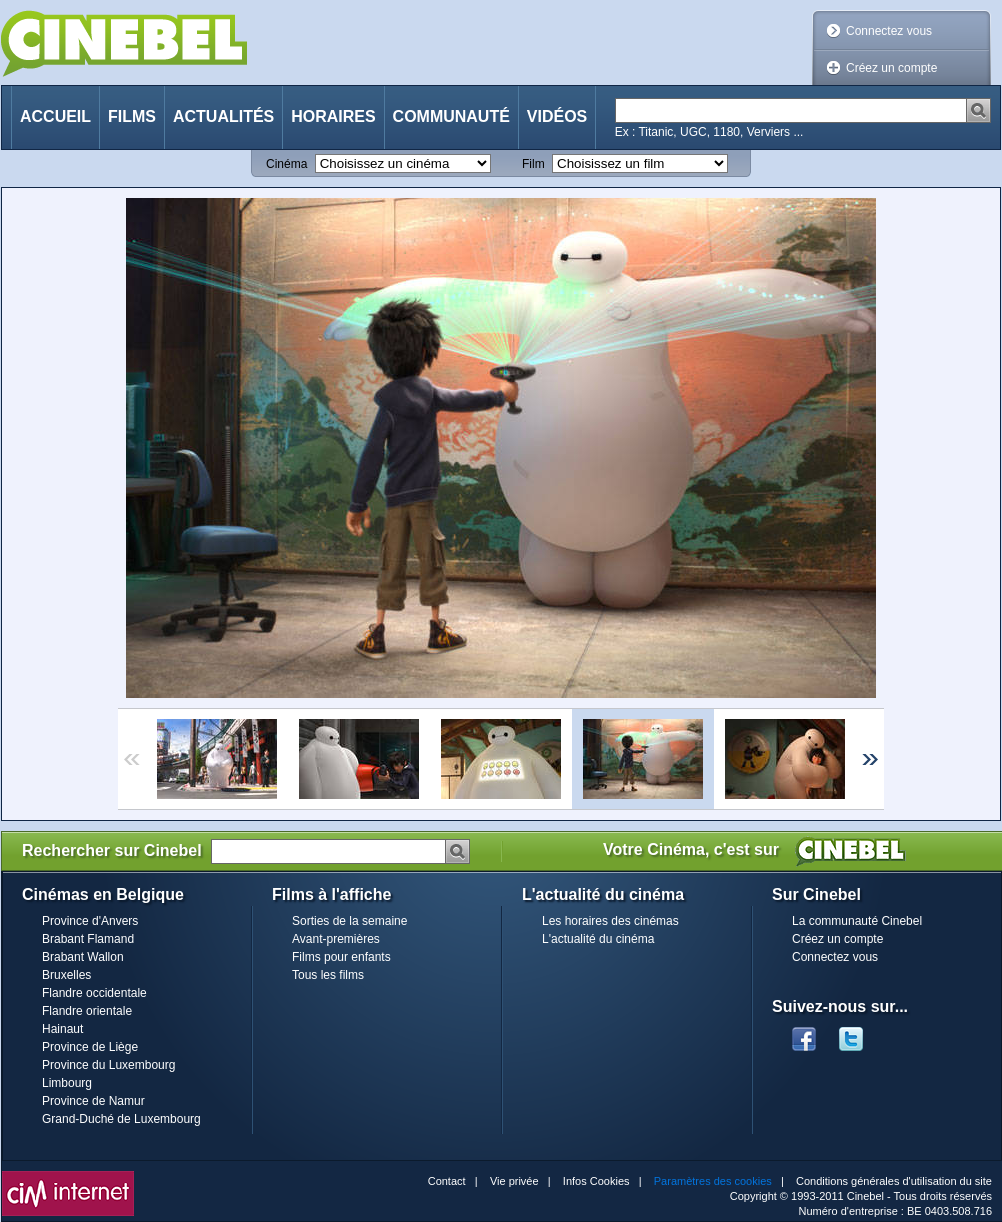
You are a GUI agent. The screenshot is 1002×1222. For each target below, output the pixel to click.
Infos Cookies (596, 1181)
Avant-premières (336, 939)
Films (132, 116)
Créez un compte (891, 68)
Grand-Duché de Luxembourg (121, 1119)
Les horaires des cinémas (610, 921)
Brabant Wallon (83, 957)
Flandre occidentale (94, 993)
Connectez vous (889, 31)
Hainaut (62, 1029)
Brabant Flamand (88, 939)
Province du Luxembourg (108, 1065)
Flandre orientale (87, 1011)
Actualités (223, 116)
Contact (447, 1181)
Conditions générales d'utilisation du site (894, 1181)
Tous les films (328, 975)
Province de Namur (93, 1101)
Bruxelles (66, 975)
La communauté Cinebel (857, 921)
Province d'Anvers (90, 921)
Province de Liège (90, 1047)
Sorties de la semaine (349, 921)
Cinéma (286, 164)
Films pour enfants (341, 957)
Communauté (451, 116)
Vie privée (514, 1181)
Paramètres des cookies (713, 1181)
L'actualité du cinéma (598, 939)
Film (533, 164)
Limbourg (67, 1083)
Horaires (333, 116)
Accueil (55, 116)
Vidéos (557, 116)
